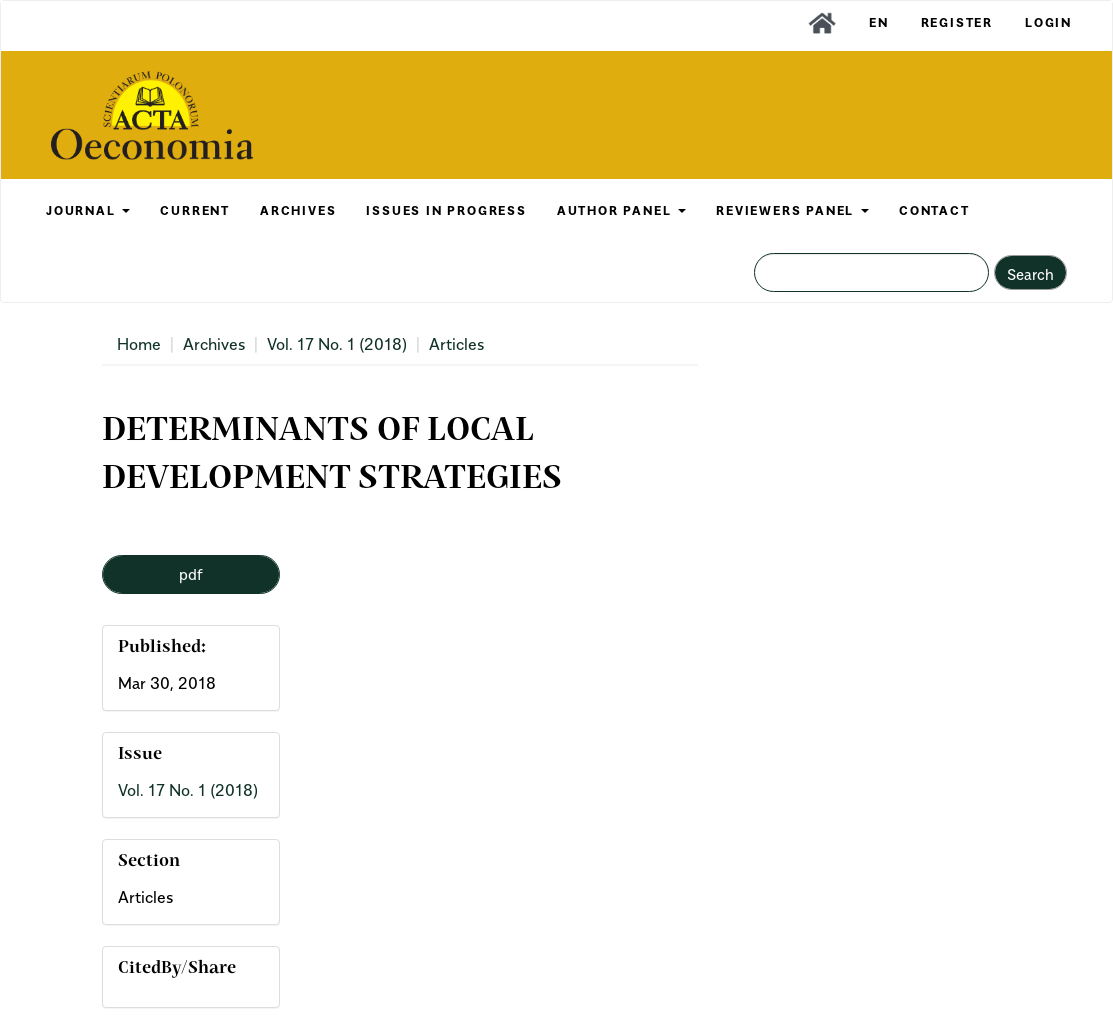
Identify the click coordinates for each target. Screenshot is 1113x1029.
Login (1048, 22)
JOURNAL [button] (88, 210)
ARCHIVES (298, 210)
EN (879, 22)
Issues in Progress (446, 210)
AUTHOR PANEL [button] (621, 210)
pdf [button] (191, 574)
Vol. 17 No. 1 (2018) (337, 344)
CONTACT (934, 210)
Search (1030, 274)
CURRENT (195, 210)
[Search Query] (871, 272)
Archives (214, 344)
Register (957, 22)
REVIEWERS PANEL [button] (792, 210)
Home (139, 344)
